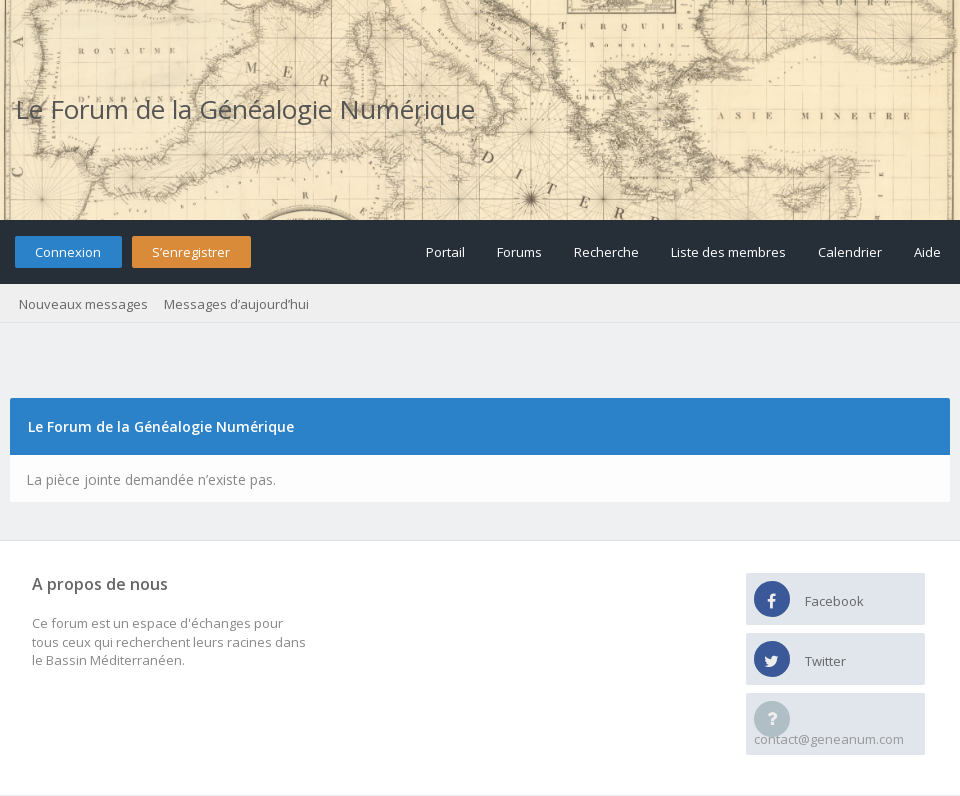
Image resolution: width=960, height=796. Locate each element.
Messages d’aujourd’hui (236, 304)
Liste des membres (728, 252)
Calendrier (850, 252)
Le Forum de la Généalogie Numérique (245, 109)
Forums (519, 252)
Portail (445, 252)
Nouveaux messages (83, 304)
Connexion (68, 252)
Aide (927, 252)
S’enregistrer (191, 252)
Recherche (606, 252)
